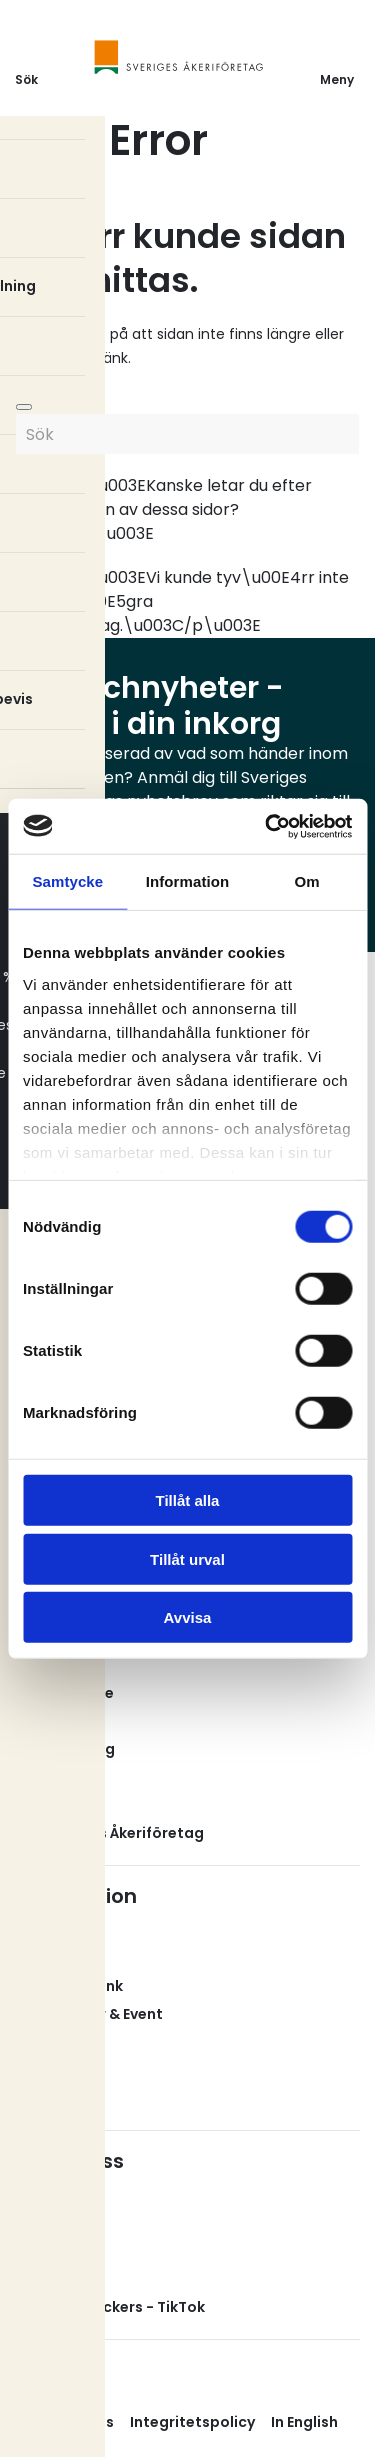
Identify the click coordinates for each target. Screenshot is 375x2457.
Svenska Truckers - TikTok (110, 2307)
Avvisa (188, 1617)
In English (304, 2422)
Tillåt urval (187, 1558)
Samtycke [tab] (67, 881)
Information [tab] (188, 881)
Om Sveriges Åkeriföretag (109, 1833)
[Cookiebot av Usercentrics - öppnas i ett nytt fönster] (267, 826)
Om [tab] (307, 881)
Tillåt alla (188, 1500)
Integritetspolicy (192, 2422)
